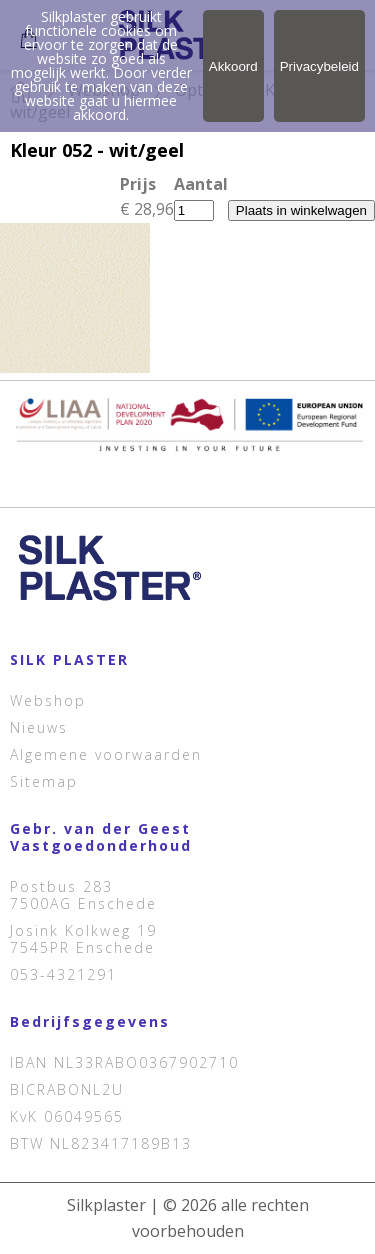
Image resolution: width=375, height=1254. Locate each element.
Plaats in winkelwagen (301, 210)
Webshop (48, 700)
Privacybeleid (319, 66)
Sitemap (44, 781)
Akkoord (233, 66)
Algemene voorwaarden (106, 754)
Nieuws (39, 727)
